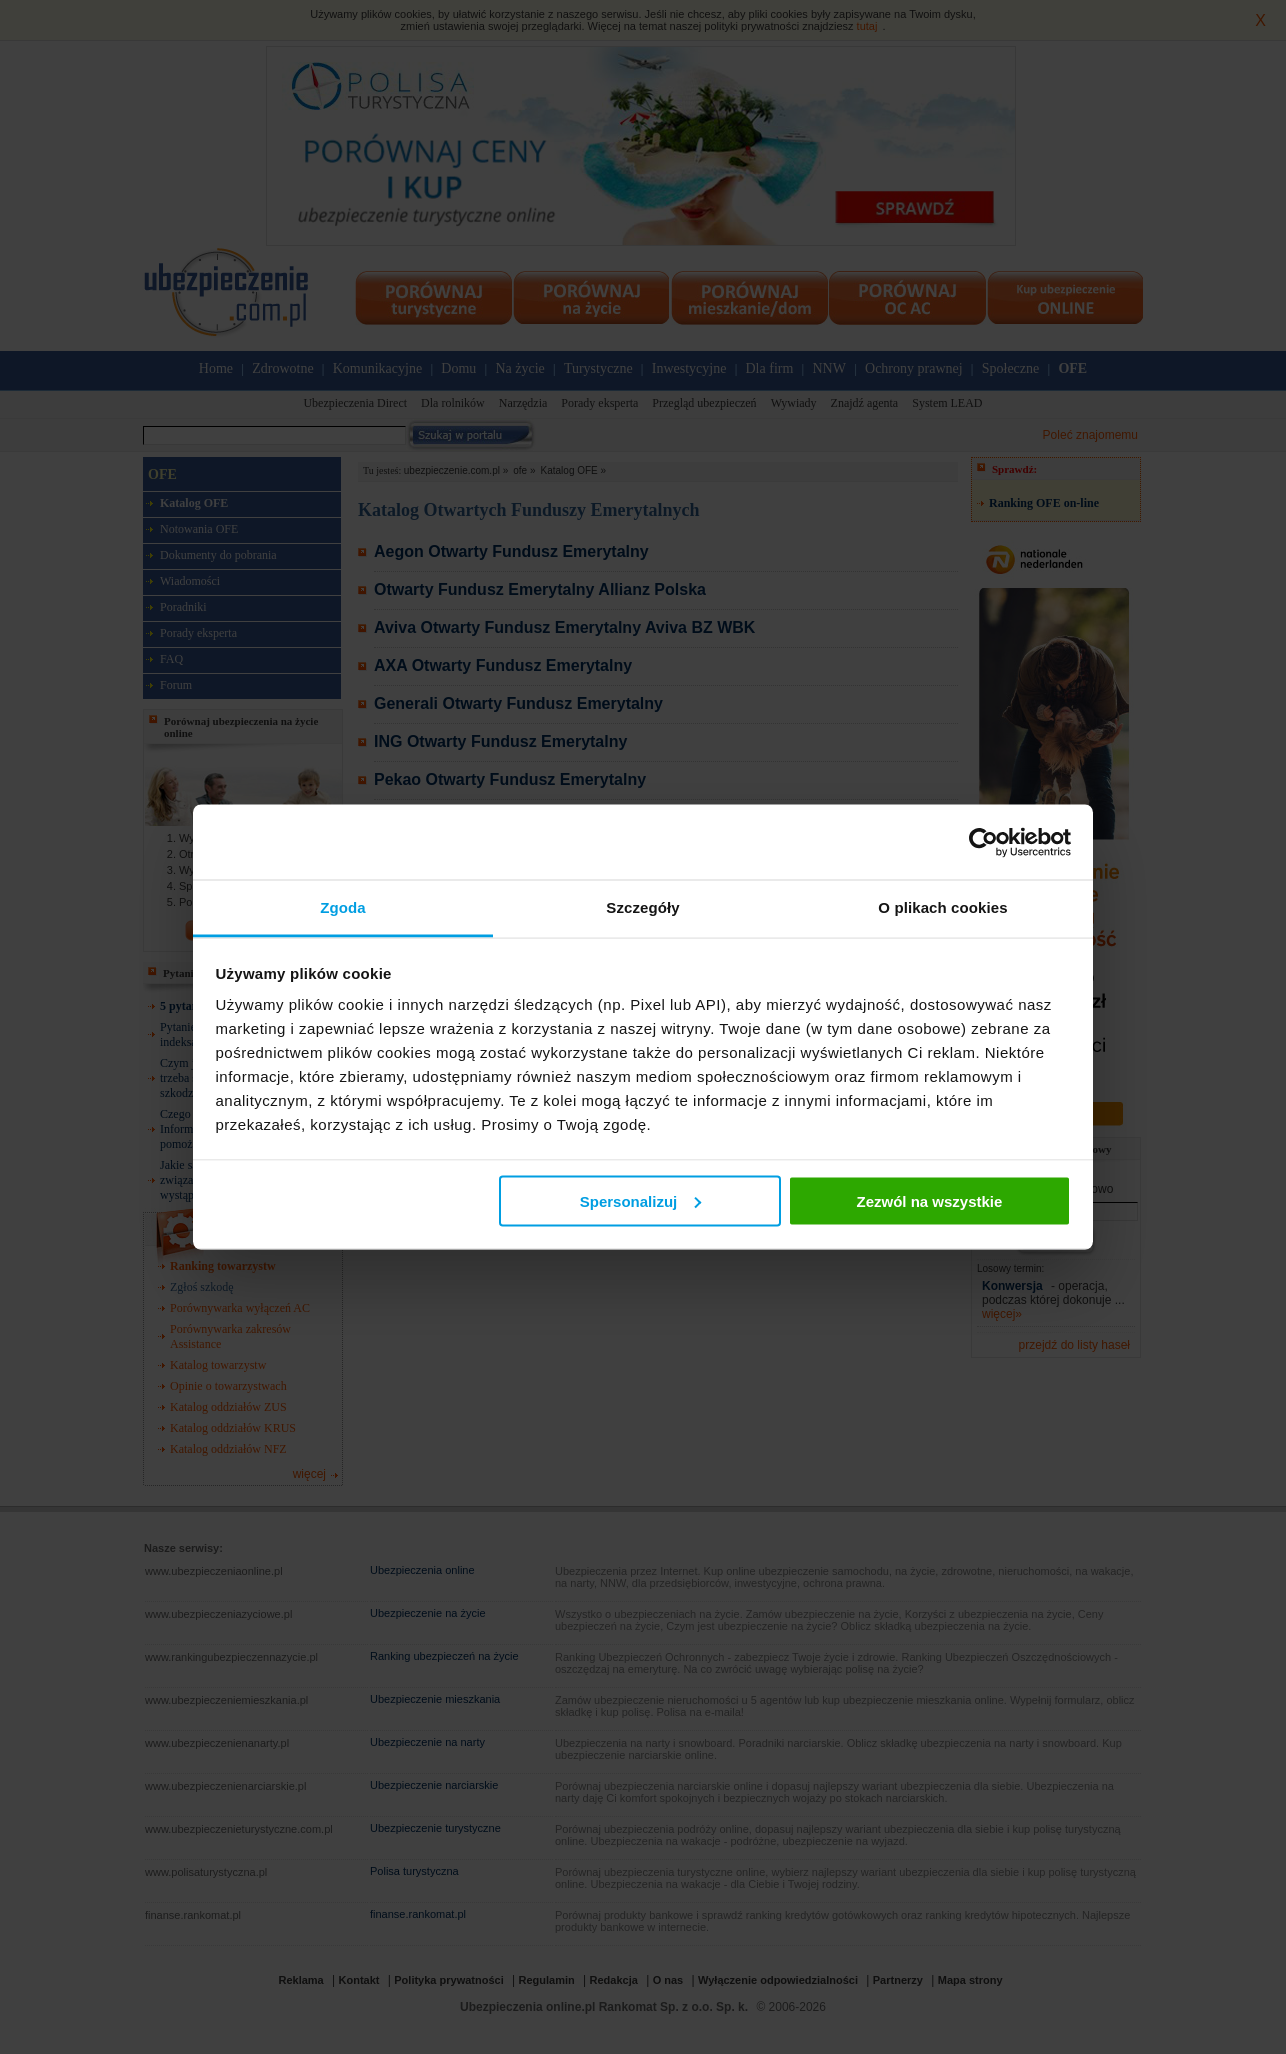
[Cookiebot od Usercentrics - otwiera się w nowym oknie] (983, 842)
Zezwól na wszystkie (929, 1200)
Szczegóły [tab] (642, 907)
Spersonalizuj (641, 1200)
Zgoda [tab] (343, 907)
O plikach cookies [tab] (942, 907)
